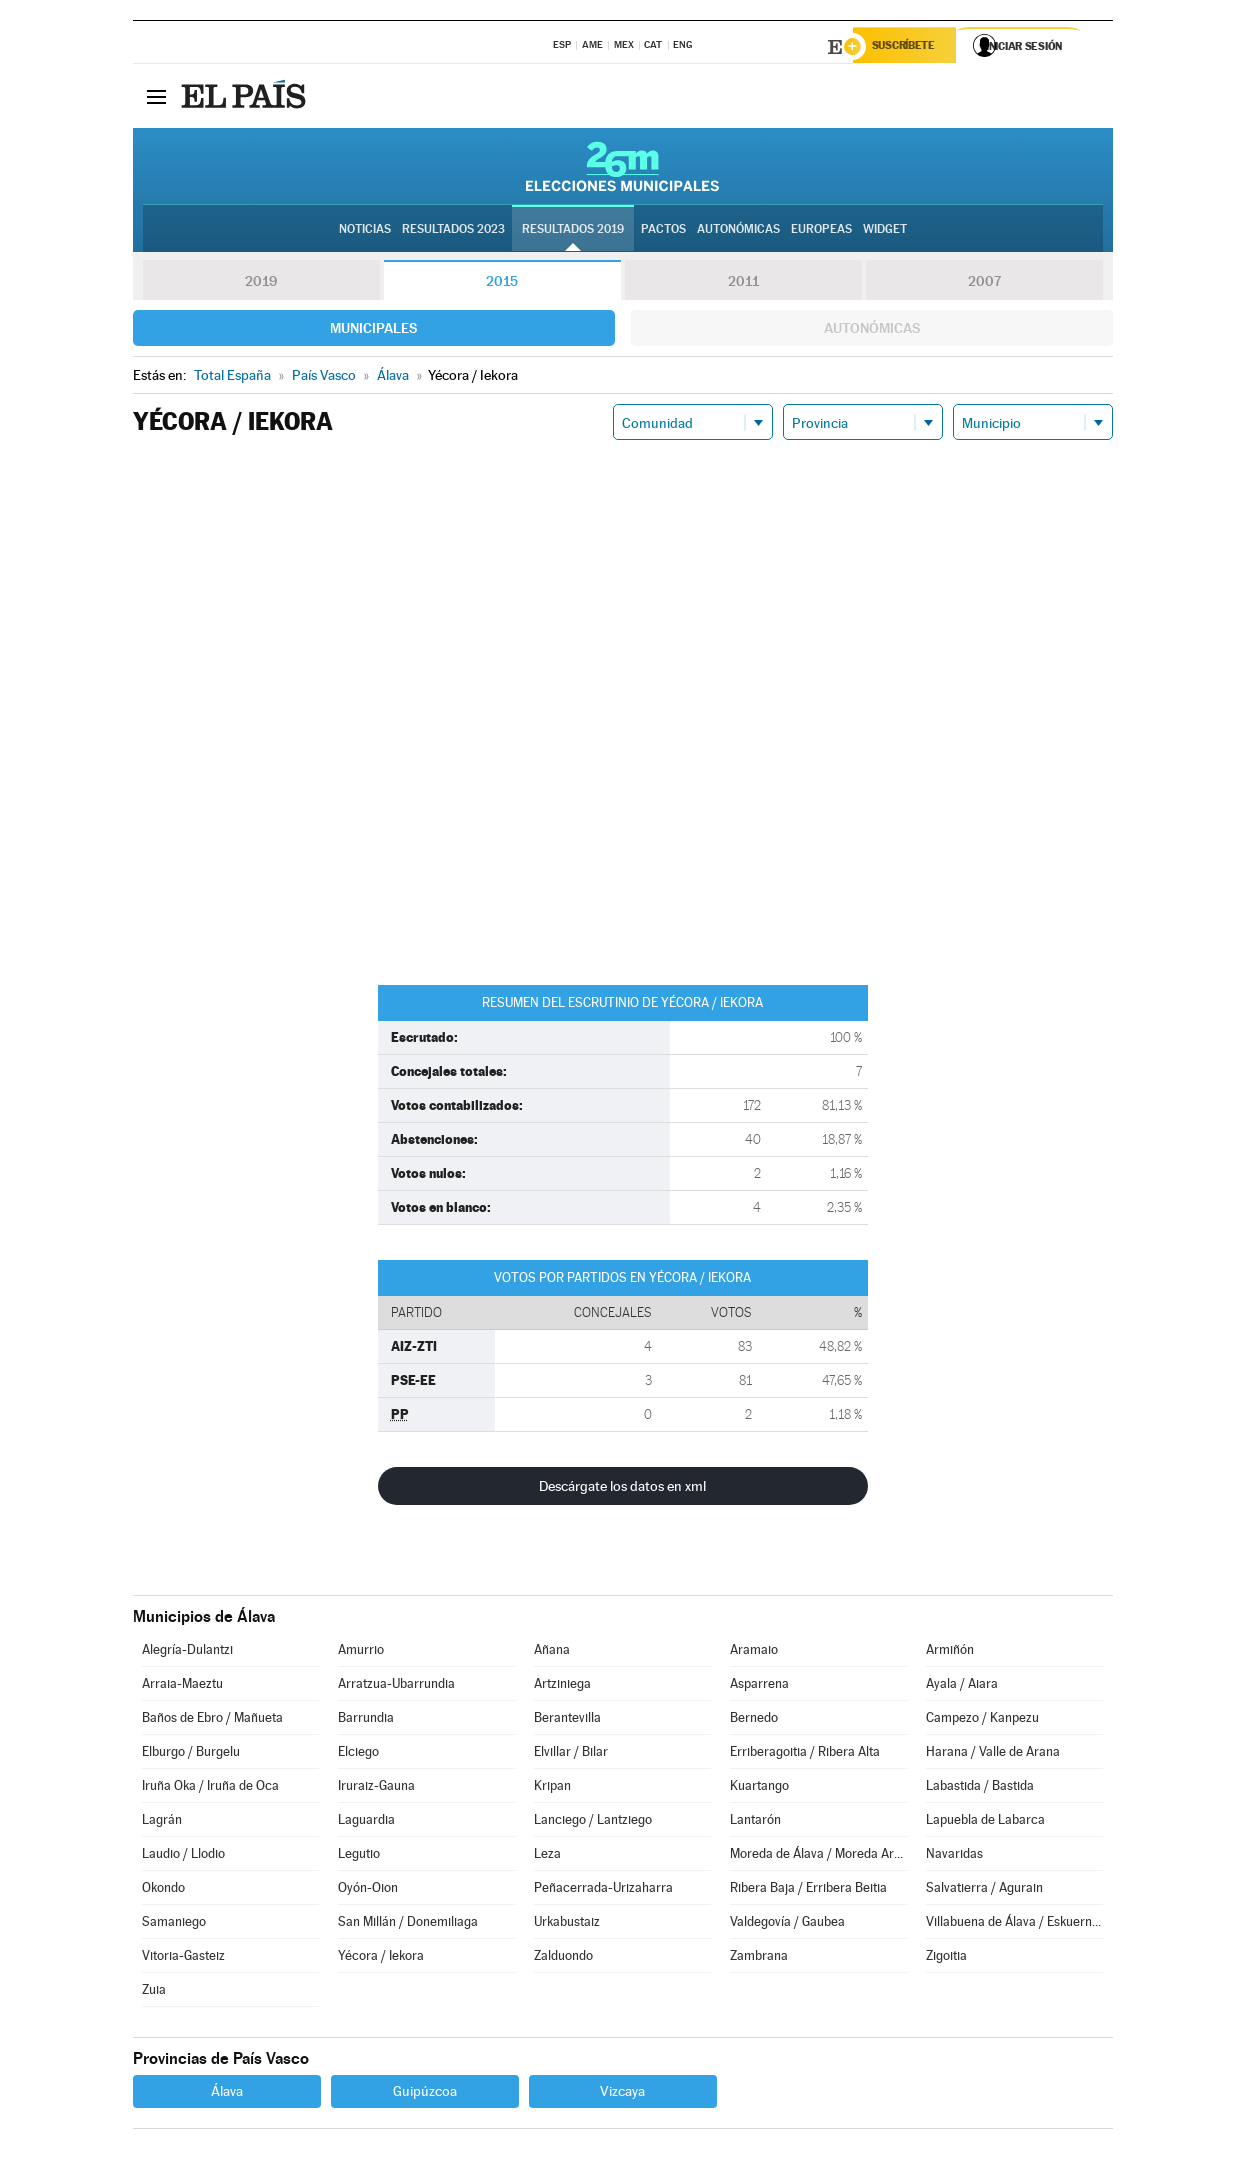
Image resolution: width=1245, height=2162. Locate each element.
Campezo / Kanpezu (982, 1720)
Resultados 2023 (453, 231)
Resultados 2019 (573, 231)
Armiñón (950, 1652)
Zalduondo (563, 1958)
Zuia (154, 1992)
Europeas (821, 231)
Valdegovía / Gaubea (787, 1924)
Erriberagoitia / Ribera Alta (805, 1754)
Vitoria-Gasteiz (183, 1958)
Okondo (163, 1890)
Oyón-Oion (368, 1890)
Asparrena (759, 1686)
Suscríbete (909, 47)
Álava (227, 2094)
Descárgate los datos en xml (622, 1489)
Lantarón (755, 1822)
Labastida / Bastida (980, 1788)
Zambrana (759, 1958)
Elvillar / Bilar (571, 1754)
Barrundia (366, 1720)
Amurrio (361, 1652)
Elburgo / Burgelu (191, 1754)
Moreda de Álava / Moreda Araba (818, 1856)
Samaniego (174, 1924)
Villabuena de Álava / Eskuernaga (1014, 1924)
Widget (885, 231)
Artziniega (562, 1686)
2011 (743, 284)
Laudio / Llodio (183, 1856)
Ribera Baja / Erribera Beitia (808, 1890)
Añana (552, 1652)
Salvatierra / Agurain (984, 1890)
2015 (502, 284)
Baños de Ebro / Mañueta (212, 1720)
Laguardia (366, 1822)
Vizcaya (622, 2094)
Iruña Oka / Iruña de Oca (210, 1788)
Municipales (373, 331)
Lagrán (162, 1822)
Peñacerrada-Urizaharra (603, 1890)
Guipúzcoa (425, 2094)
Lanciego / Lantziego (593, 1822)
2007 (984, 284)
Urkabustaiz (567, 1924)
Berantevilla (567, 1720)
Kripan (552, 1788)
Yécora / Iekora (381, 1958)
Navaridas (954, 1856)
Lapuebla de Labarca (985, 1822)
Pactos (663, 231)
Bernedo (754, 1720)
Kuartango (759, 1788)
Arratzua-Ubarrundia (396, 1686)
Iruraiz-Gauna (376, 1788)
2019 (261, 284)
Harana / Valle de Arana (993, 1754)
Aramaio (754, 1652)
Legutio (359, 1856)
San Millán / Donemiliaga (408, 1924)
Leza (547, 1856)
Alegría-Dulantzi (187, 1652)
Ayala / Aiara (962, 1686)
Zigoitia (946, 1958)
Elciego (358, 1754)
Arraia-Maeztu (182, 1686)
